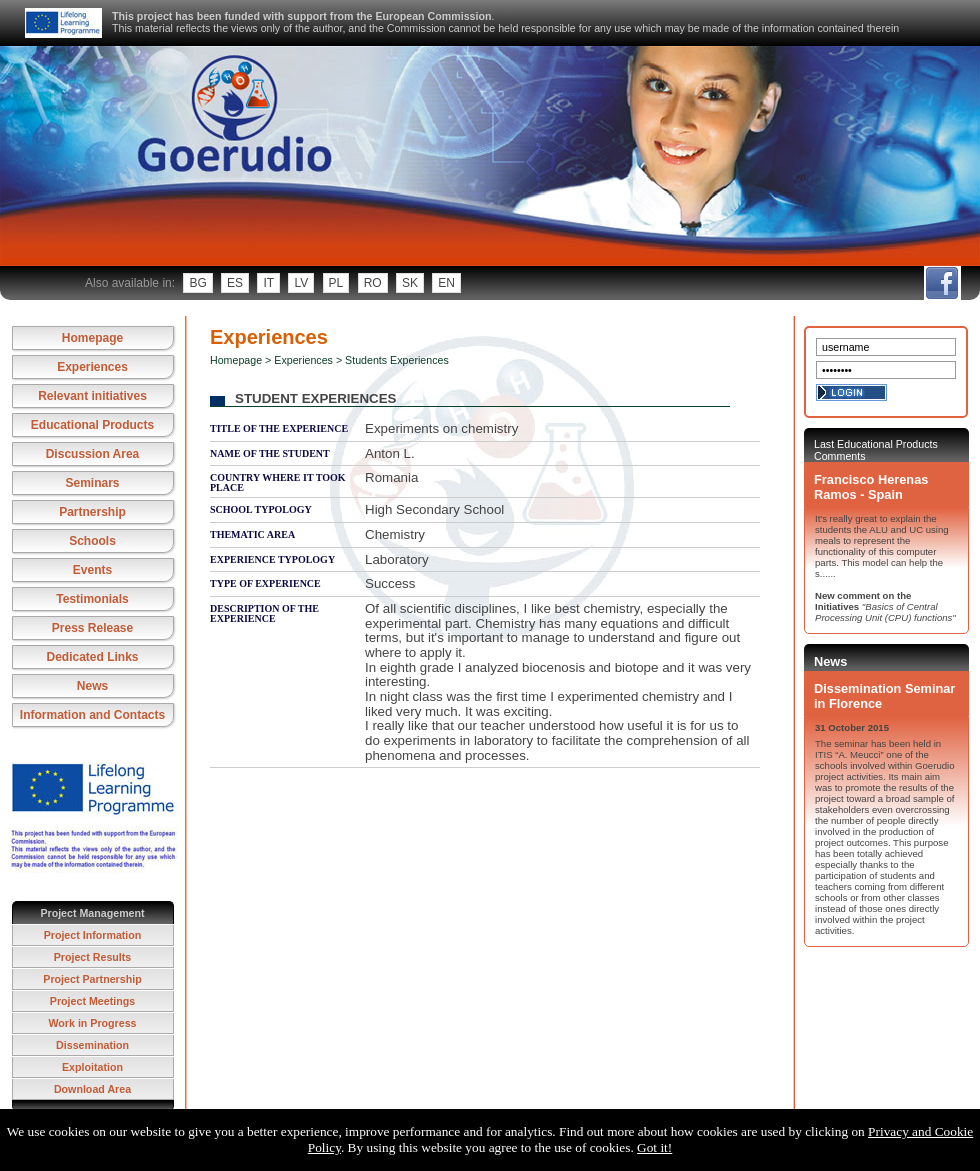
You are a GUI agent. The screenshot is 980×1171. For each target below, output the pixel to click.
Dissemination (92, 1045)
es (235, 283)
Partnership (92, 512)
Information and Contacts (92, 715)
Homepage (92, 338)
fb (941, 283)
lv (301, 283)
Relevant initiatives (92, 396)
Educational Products (92, 425)
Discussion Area (93, 454)
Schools (92, 541)
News (92, 686)
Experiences (92, 367)
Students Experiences (397, 360)
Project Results (93, 957)
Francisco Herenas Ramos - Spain (871, 487)
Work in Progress (92, 1023)
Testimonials (92, 599)
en (446, 283)
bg (197, 283)
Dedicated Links (92, 657)
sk (410, 283)
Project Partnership (92, 979)
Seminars (92, 483)
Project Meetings (92, 1001)
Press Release (92, 628)
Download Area (92, 1089)
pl (336, 283)
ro (373, 283)
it (268, 283)
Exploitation (92, 1067)
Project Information (93, 935)
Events (92, 570)
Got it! (654, 1147)
